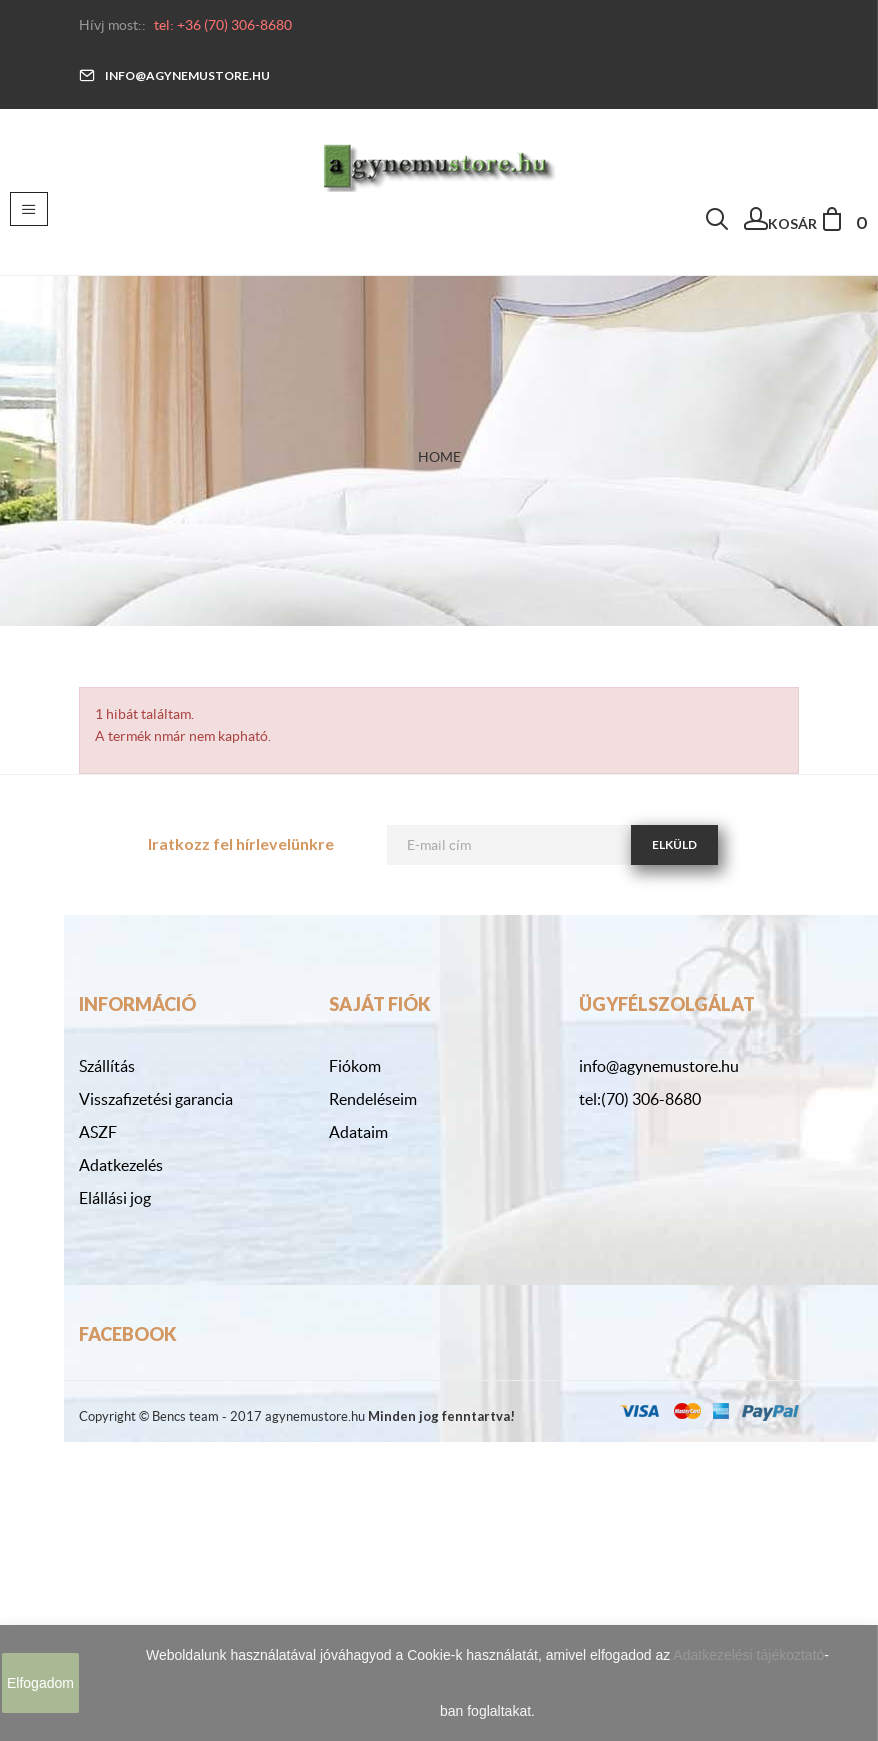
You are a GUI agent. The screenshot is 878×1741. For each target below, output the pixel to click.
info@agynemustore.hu (174, 75)
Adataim (358, 1132)
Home (439, 457)
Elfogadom (40, 1683)
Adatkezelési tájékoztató (748, 1655)
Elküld (674, 844)
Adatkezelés (121, 1165)
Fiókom (355, 1066)
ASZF (98, 1132)
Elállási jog (115, 1198)
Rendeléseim (373, 1099)
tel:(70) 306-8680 (640, 1099)
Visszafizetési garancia (156, 1099)
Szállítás (107, 1066)
